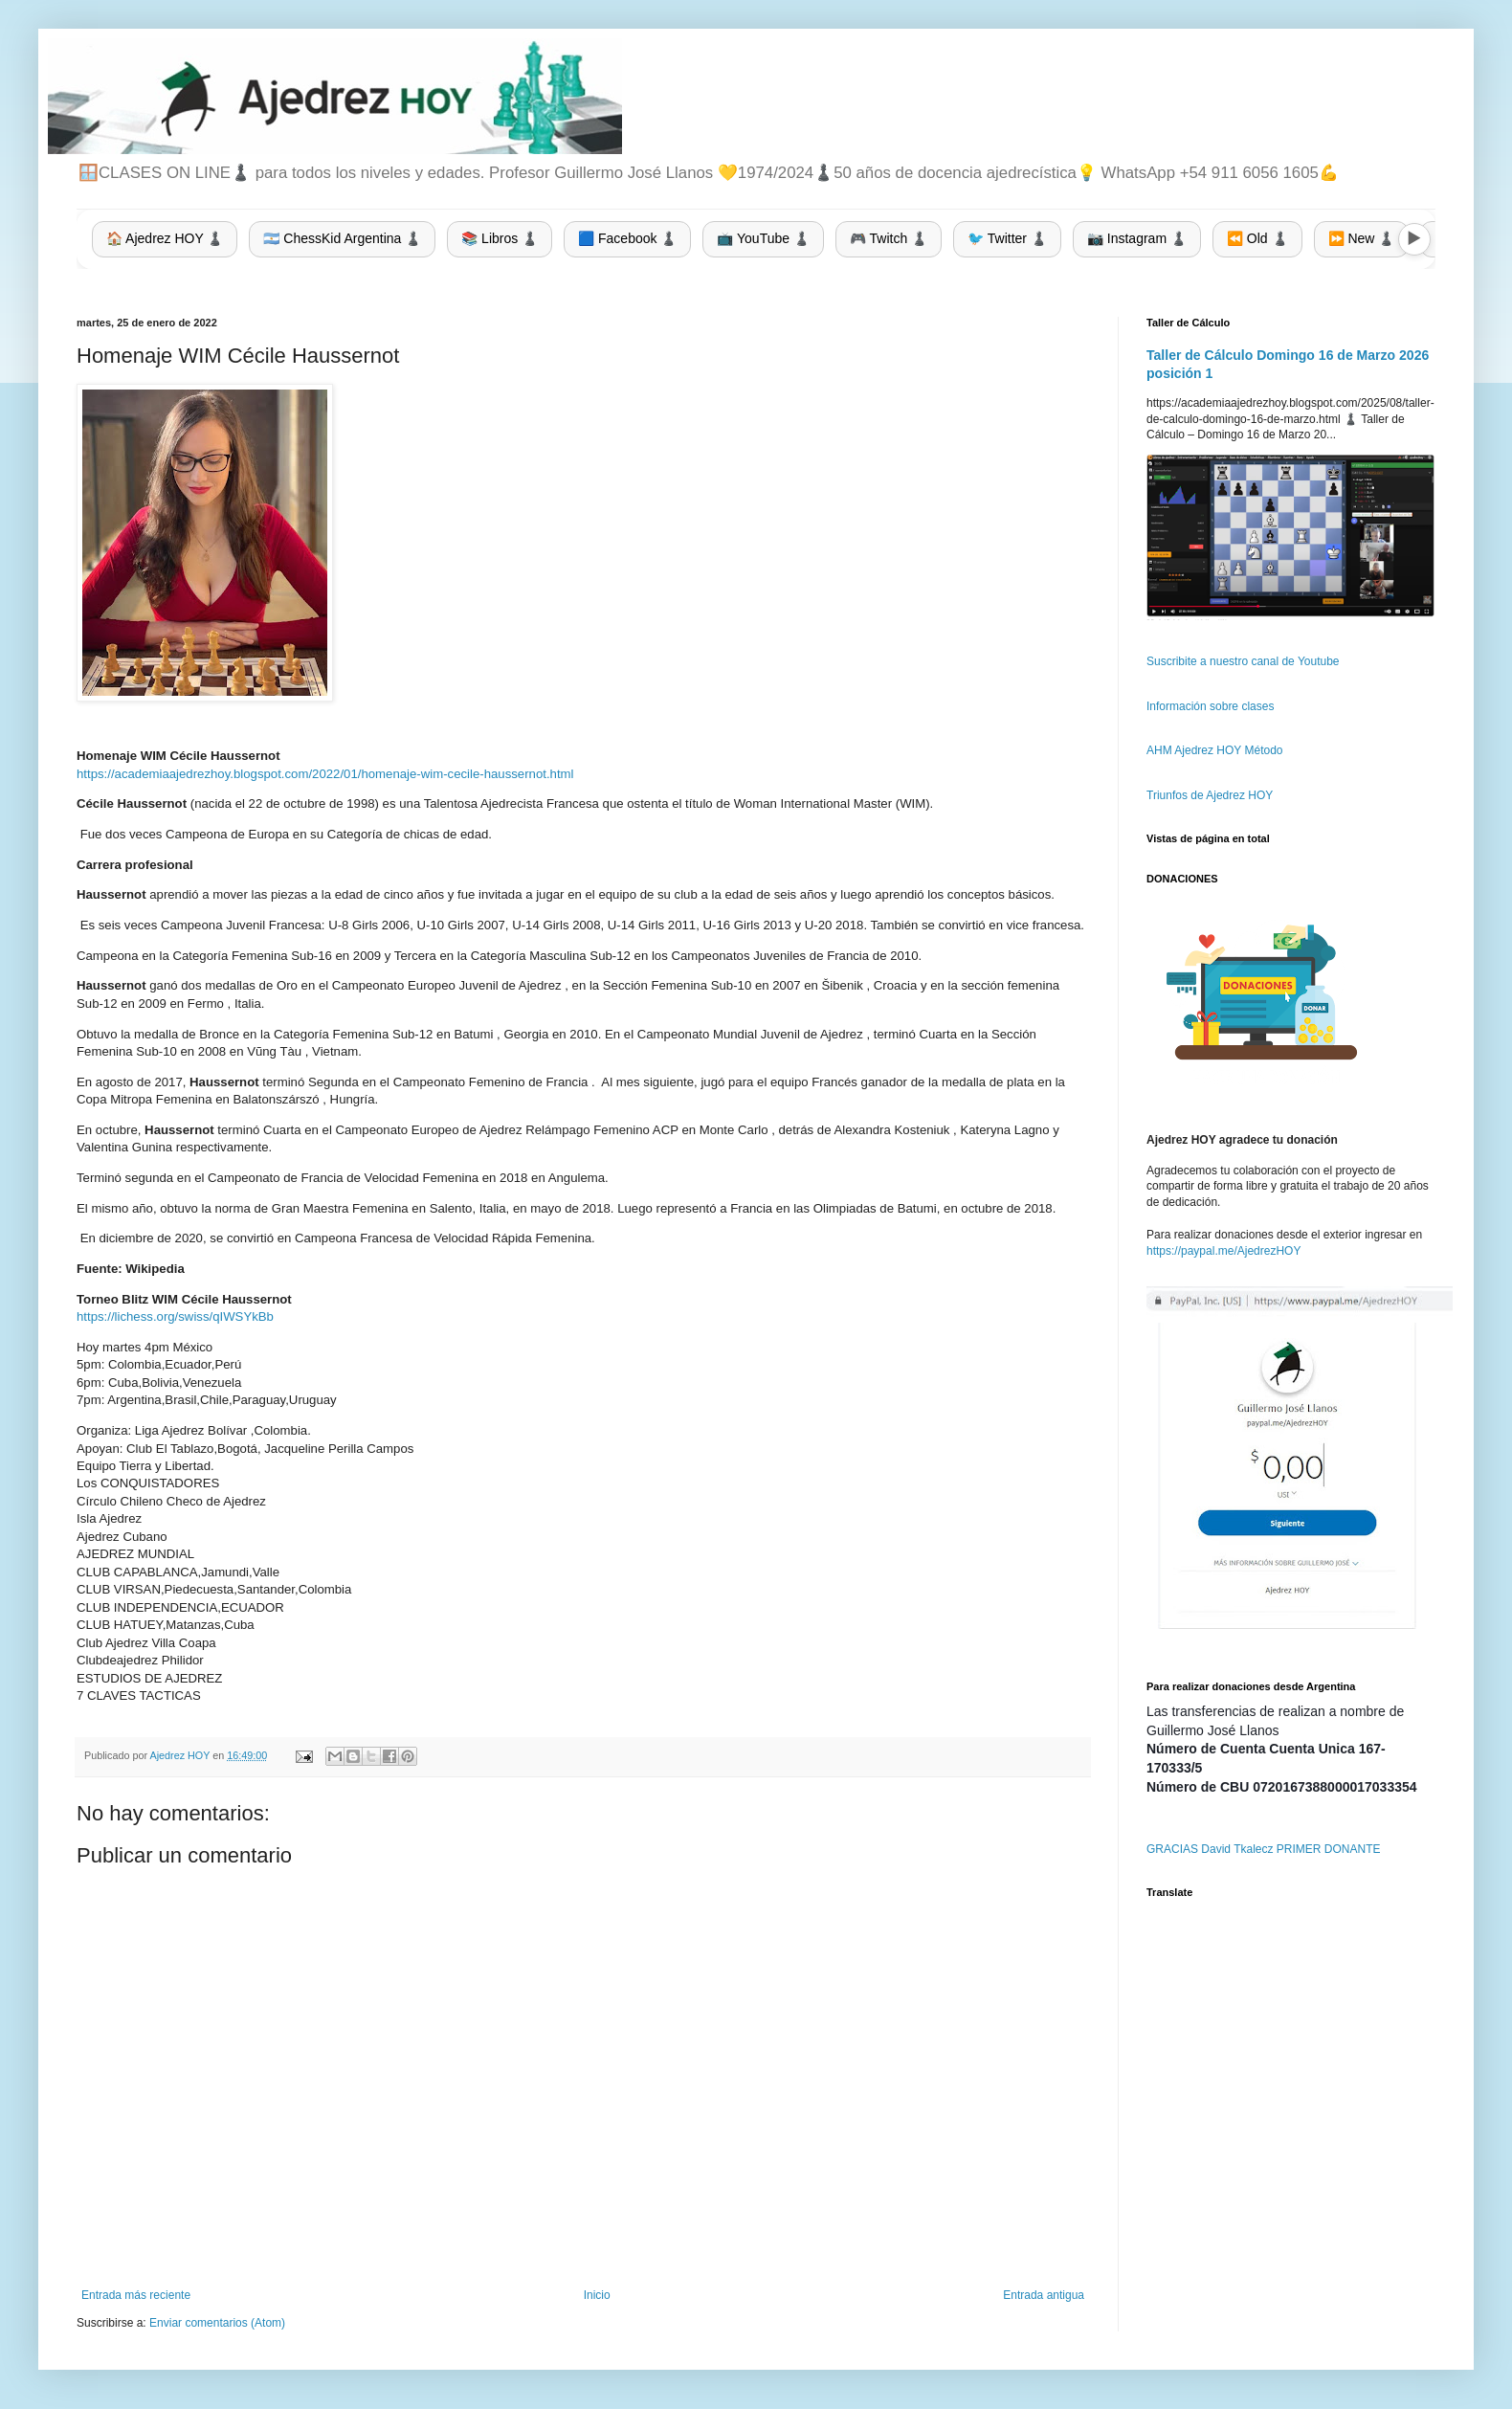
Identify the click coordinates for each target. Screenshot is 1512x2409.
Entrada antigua (1043, 2295)
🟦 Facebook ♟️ (627, 238)
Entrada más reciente (135, 2295)
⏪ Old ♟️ (1257, 238)
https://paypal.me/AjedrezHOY (1223, 1251)
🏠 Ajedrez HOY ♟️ (164, 238)
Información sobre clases (1210, 706)
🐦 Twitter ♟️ (1007, 238)
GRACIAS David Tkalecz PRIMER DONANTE (1263, 1849)
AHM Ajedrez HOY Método (1214, 750)
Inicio (597, 2295)
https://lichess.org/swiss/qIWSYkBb (175, 1316)
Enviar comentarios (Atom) (217, 2323)
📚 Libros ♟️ (499, 238)
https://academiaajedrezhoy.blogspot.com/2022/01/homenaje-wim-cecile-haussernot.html (325, 774)
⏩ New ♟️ (1361, 238)
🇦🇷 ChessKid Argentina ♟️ (342, 238)
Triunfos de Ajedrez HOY (1209, 795)
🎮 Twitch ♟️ (888, 238)
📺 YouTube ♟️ (763, 238)
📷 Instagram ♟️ (1137, 238)
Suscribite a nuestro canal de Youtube (1242, 661)
